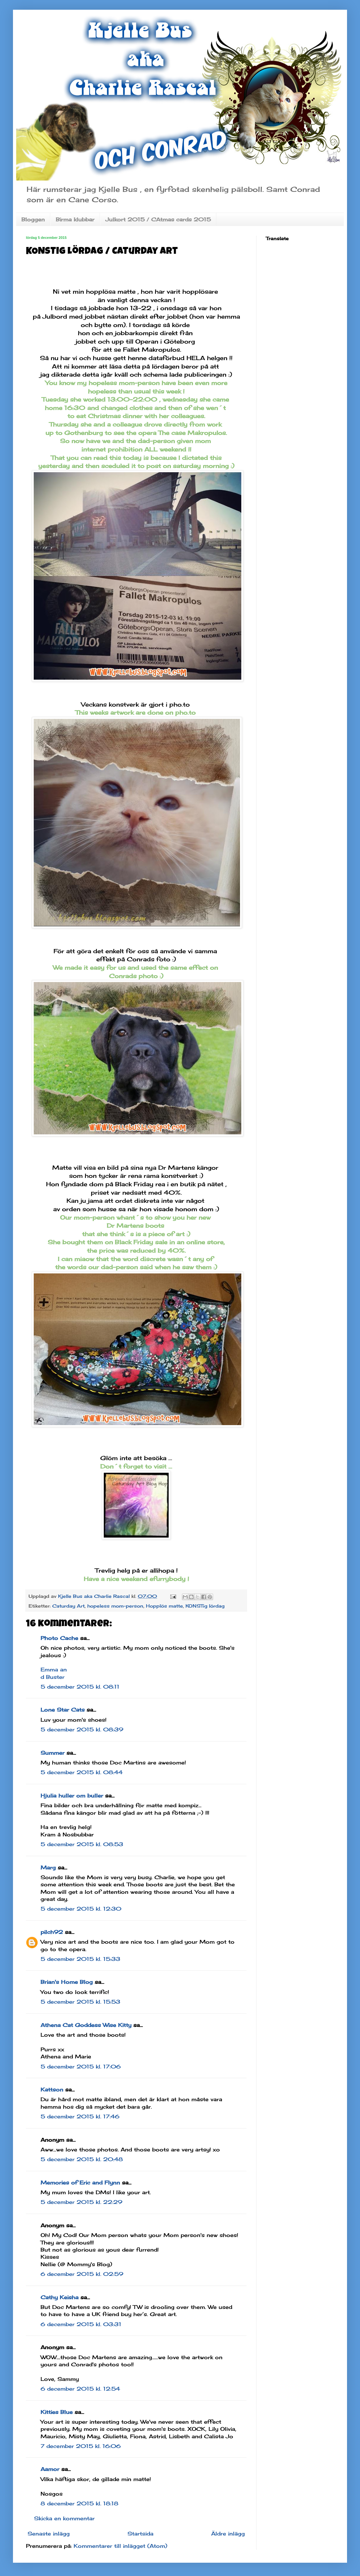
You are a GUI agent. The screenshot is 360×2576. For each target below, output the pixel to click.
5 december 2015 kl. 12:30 (81, 1908)
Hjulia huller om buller (72, 1795)
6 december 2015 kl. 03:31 (81, 2324)
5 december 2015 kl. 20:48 (82, 2159)
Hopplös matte (164, 1606)
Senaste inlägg (49, 2533)
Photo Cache (59, 1638)
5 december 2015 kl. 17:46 (80, 2116)
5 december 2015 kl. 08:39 (82, 1729)
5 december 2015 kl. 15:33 (80, 1959)
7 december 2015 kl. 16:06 (81, 2446)
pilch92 (52, 1932)
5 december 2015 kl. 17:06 (81, 2066)
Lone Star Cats (63, 1709)
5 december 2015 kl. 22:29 (81, 2202)
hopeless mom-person (115, 1606)
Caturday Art (68, 1606)
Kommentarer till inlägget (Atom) (120, 2546)
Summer (53, 1753)
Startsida (140, 2533)
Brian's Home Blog (67, 1982)
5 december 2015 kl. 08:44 (82, 1772)
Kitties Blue (57, 2412)
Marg (48, 1867)
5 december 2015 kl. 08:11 (80, 1686)
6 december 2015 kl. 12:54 (80, 2388)
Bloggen (33, 219)
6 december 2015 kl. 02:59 (82, 2274)
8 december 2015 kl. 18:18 (79, 2503)
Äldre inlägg (228, 2533)
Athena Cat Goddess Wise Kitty (86, 2025)
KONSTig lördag (205, 1606)
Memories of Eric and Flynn (80, 2182)
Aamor (50, 2469)
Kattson (52, 2089)
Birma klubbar (75, 219)
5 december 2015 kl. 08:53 (82, 1844)
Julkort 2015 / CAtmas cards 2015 (158, 219)
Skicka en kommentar (64, 2518)
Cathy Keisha (59, 2297)
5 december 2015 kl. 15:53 (80, 2001)
